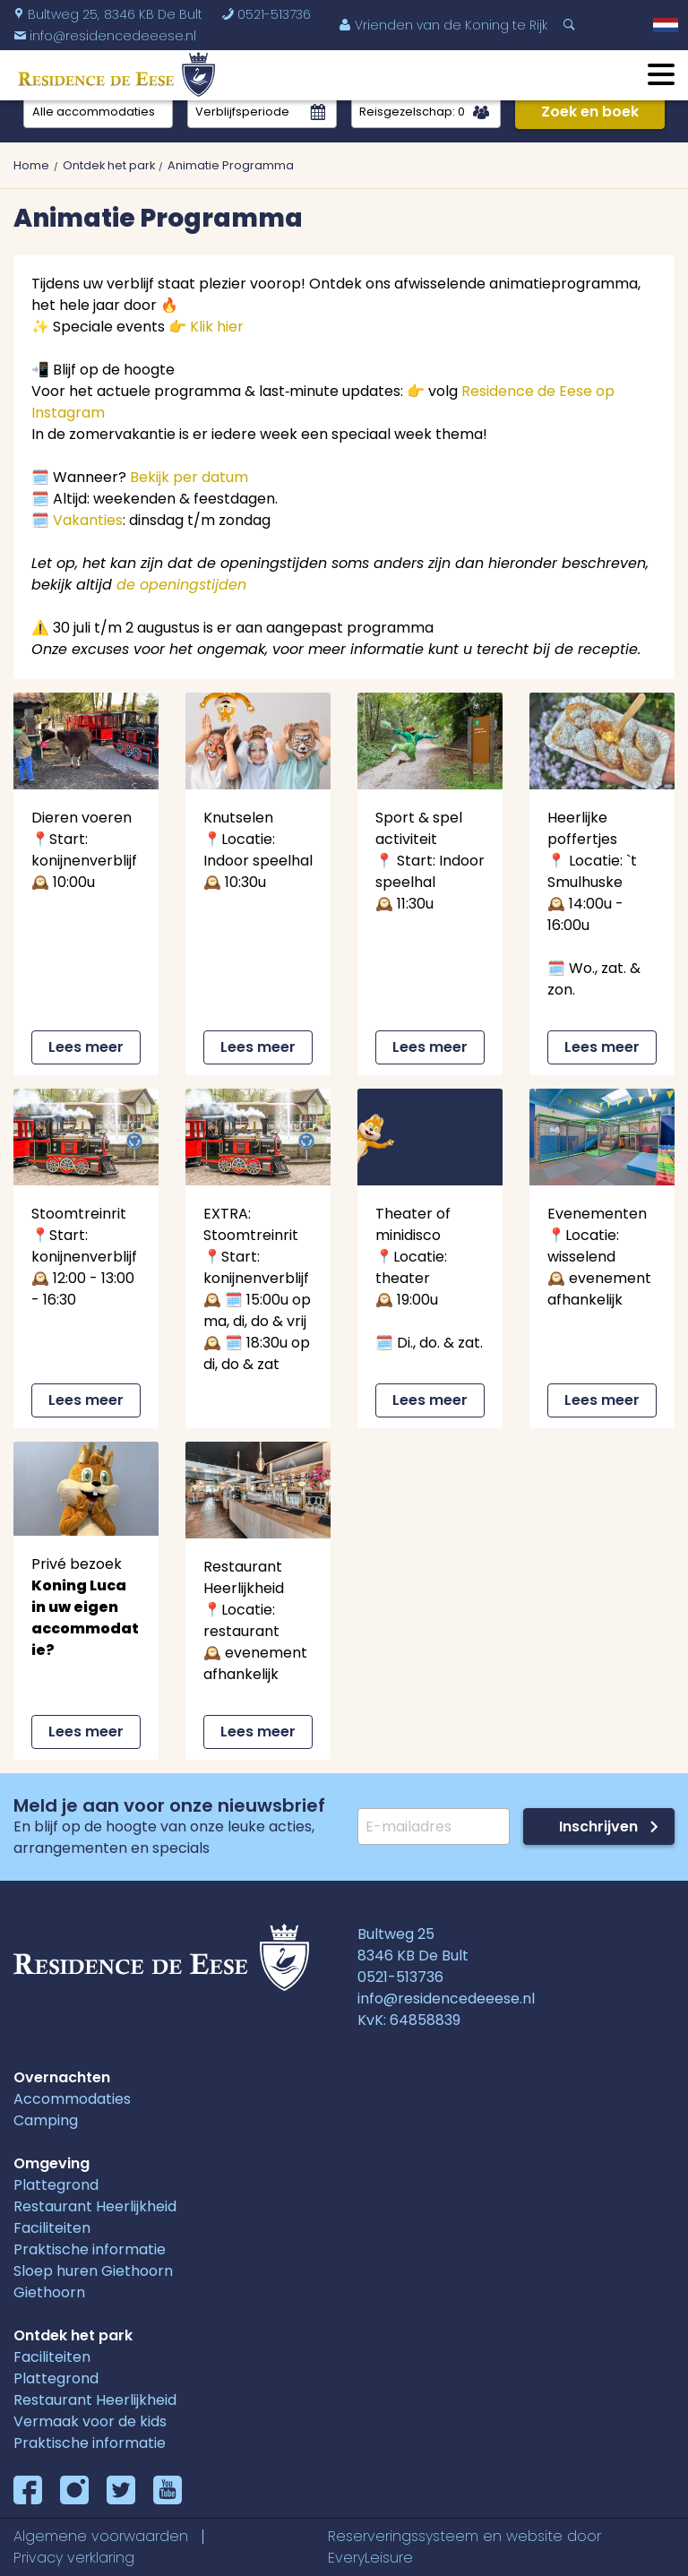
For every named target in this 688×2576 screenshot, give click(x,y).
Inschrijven (598, 1826)
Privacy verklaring (73, 2557)
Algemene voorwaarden (100, 2536)
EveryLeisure (370, 2557)
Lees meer (86, 1047)
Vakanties (88, 520)
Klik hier (217, 326)
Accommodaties (72, 2099)
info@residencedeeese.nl (446, 1998)
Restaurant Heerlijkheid (94, 2206)
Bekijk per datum (189, 477)
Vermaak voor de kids (90, 2421)
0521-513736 (266, 14)
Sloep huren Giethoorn (93, 2271)
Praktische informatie (89, 2249)
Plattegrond (56, 2185)
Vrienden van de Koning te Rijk (443, 25)
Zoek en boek (590, 111)
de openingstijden (181, 584)
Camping (45, 2120)
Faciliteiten (51, 2228)
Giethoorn (49, 2292)
